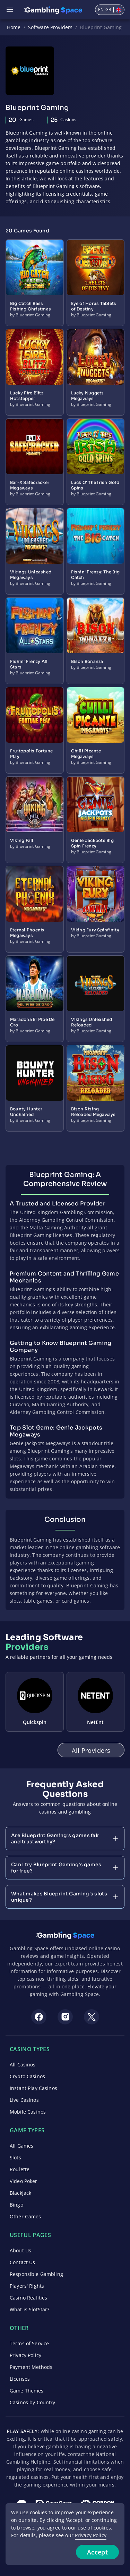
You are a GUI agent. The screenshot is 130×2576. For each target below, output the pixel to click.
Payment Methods (31, 2367)
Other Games (25, 2216)
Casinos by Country (32, 2402)
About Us (20, 2250)
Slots (15, 2157)
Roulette (19, 2169)
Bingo (16, 2204)
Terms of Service (29, 2343)
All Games (21, 2145)
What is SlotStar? (29, 2309)
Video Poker (23, 2181)
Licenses (20, 2378)
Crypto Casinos (27, 2076)
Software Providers (50, 27)
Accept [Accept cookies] (97, 2552)
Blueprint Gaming (101, 27)
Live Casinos (24, 2100)
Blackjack (20, 2193)
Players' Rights (27, 2286)
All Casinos (23, 2064)
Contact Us (22, 2262)
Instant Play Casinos (33, 2088)
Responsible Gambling (36, 2274)
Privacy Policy (25, 2355)
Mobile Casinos (28, 2111)
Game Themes (27, 2390)
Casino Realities (28, 2297)
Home (14, 27)
